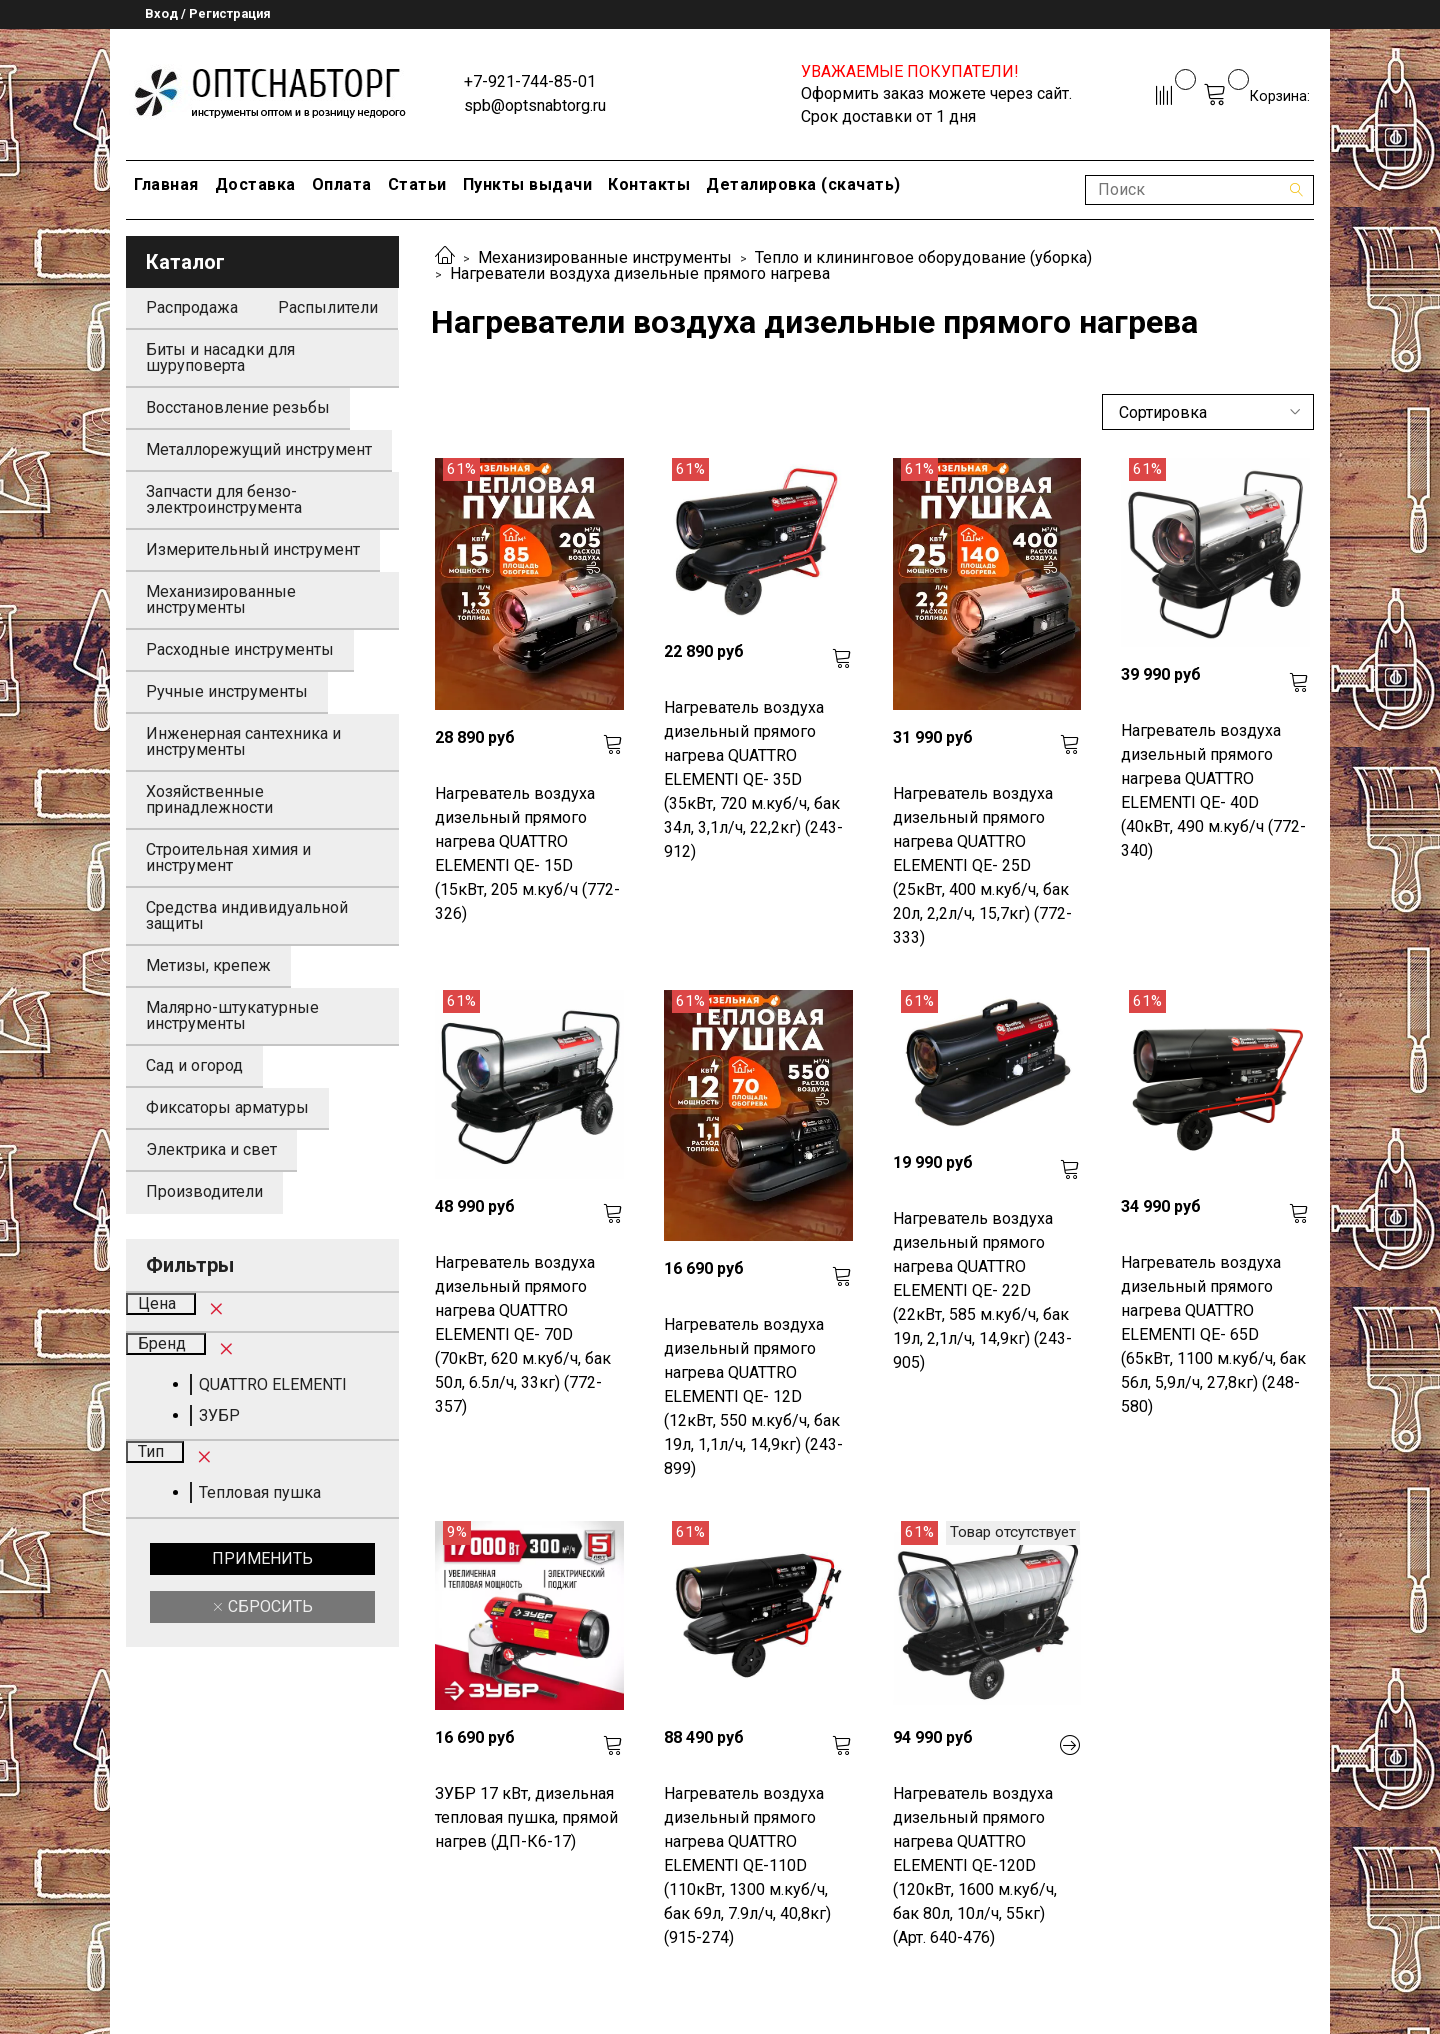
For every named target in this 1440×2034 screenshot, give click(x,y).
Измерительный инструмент (253, 549)
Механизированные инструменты (605, 257)
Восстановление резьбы (238, 407)
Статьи (417, 184)
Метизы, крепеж (208, 965)
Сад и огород (194, 1065)
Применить (262, 1558)
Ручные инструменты (227, 691)
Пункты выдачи (528, 184)
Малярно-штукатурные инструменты (232, 1015)
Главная (166, 184)
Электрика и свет (211, 1149)
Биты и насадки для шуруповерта (220, 357)
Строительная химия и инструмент (228, 857)
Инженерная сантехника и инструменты (243, 741)
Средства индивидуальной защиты (247, 915)
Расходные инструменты (240, 649)
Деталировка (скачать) (803, 184)
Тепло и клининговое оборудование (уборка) (923, 257)
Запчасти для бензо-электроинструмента (224, 499)
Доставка (255, 184)
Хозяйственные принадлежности (209, 799)
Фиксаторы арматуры (227, 1107)
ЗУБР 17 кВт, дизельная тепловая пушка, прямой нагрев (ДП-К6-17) (526, 1817)
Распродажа (192, 307)
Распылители (328, 307)
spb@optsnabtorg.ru (535, 105)
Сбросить (268, 1606)
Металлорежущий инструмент (259, 449)
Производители (204, 1191)
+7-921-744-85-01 (530, 81)
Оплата (342, 184)
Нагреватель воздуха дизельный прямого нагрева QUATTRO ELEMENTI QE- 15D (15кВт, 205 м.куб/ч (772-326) (527, 853)
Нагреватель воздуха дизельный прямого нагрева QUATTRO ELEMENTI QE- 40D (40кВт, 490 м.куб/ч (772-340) (1213, 790)
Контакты (649, 184)
